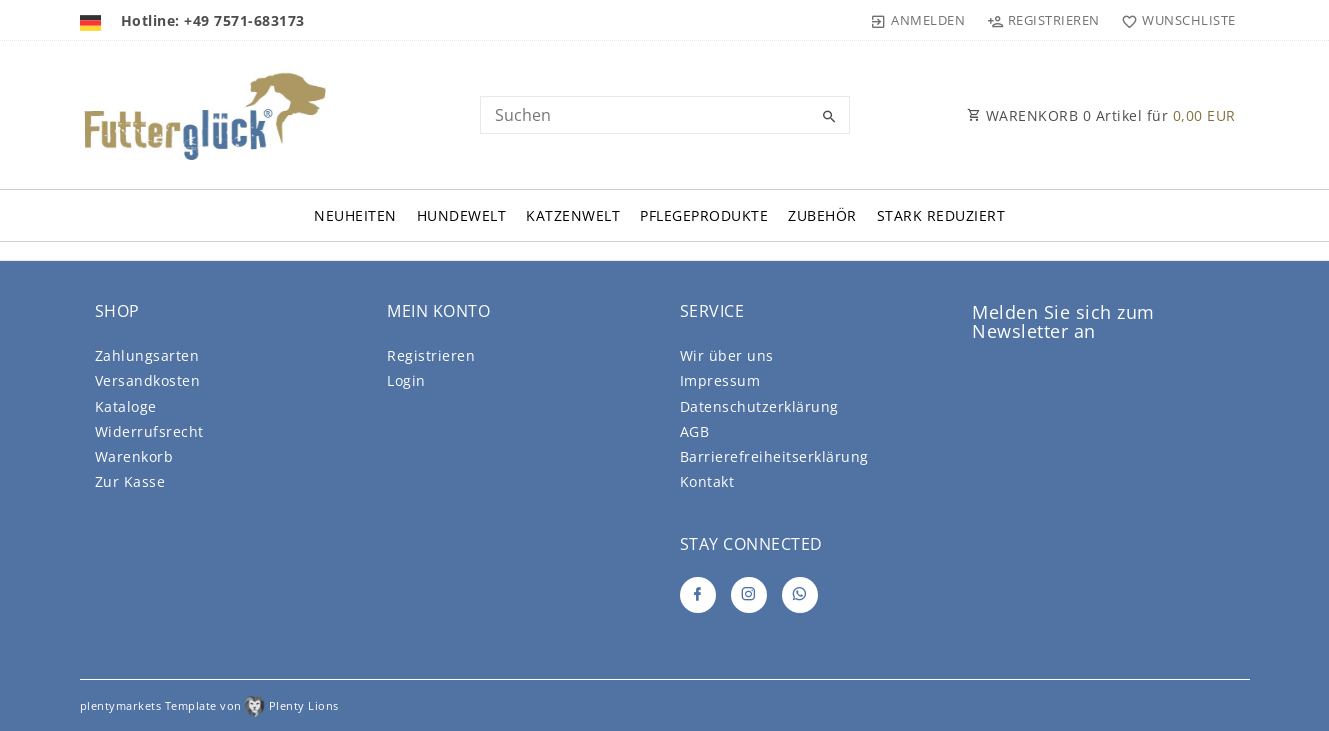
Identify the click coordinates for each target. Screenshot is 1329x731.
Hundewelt (462, 215)
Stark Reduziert (941, 215)
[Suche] (830, 117)
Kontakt (707, 481)
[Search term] (665, 115)
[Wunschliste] (1174, 20)
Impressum (720, 380)
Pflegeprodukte (704, 215)
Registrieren (431, 355)
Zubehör (822, 215)
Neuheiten (355, 215)
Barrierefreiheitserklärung (774, 456)
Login (406, 380)
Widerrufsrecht (149, 431)
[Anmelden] (918, 20)
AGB (695, 431)
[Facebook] (698, 595)
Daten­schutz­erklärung (759, 406)
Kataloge (126, 406)
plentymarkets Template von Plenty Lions (209, 705)
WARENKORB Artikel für (1101, 115)
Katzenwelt (573, 215)
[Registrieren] (1043, 20)
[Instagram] (749, 595)
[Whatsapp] (800, 595)
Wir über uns (727, 355)
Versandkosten (148, 380)
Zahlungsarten (147, 355)
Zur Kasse (130, 481)
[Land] (93, 20)
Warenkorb (134, 456)
